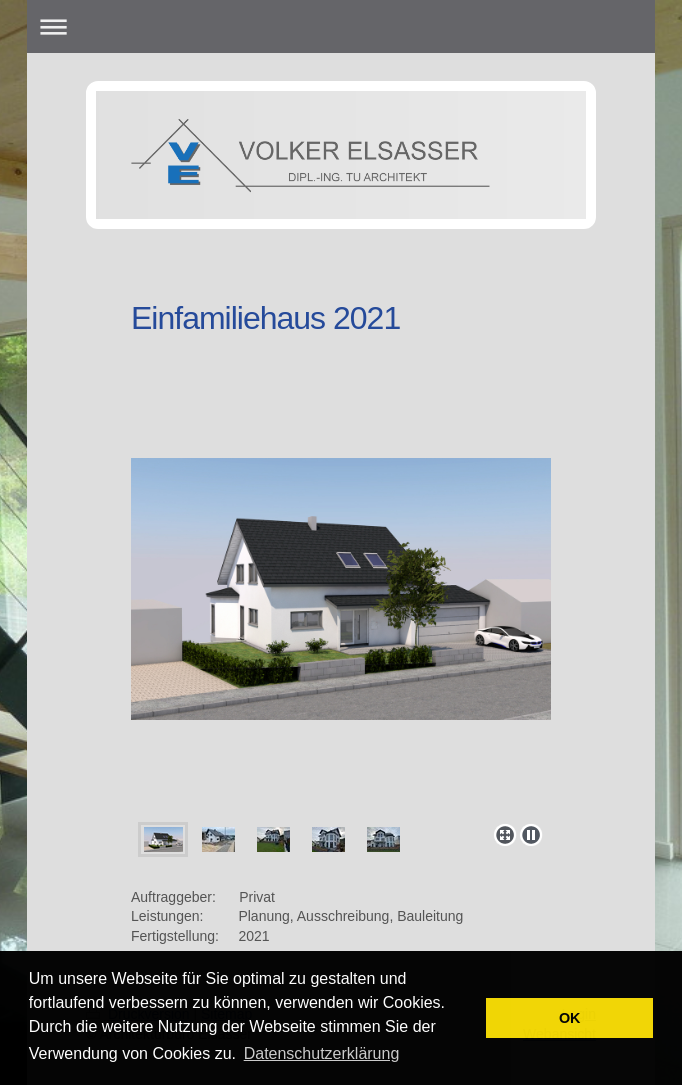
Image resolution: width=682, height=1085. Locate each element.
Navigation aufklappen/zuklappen (340, 26)
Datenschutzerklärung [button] (322, 1053)
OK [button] (570, 1018)
